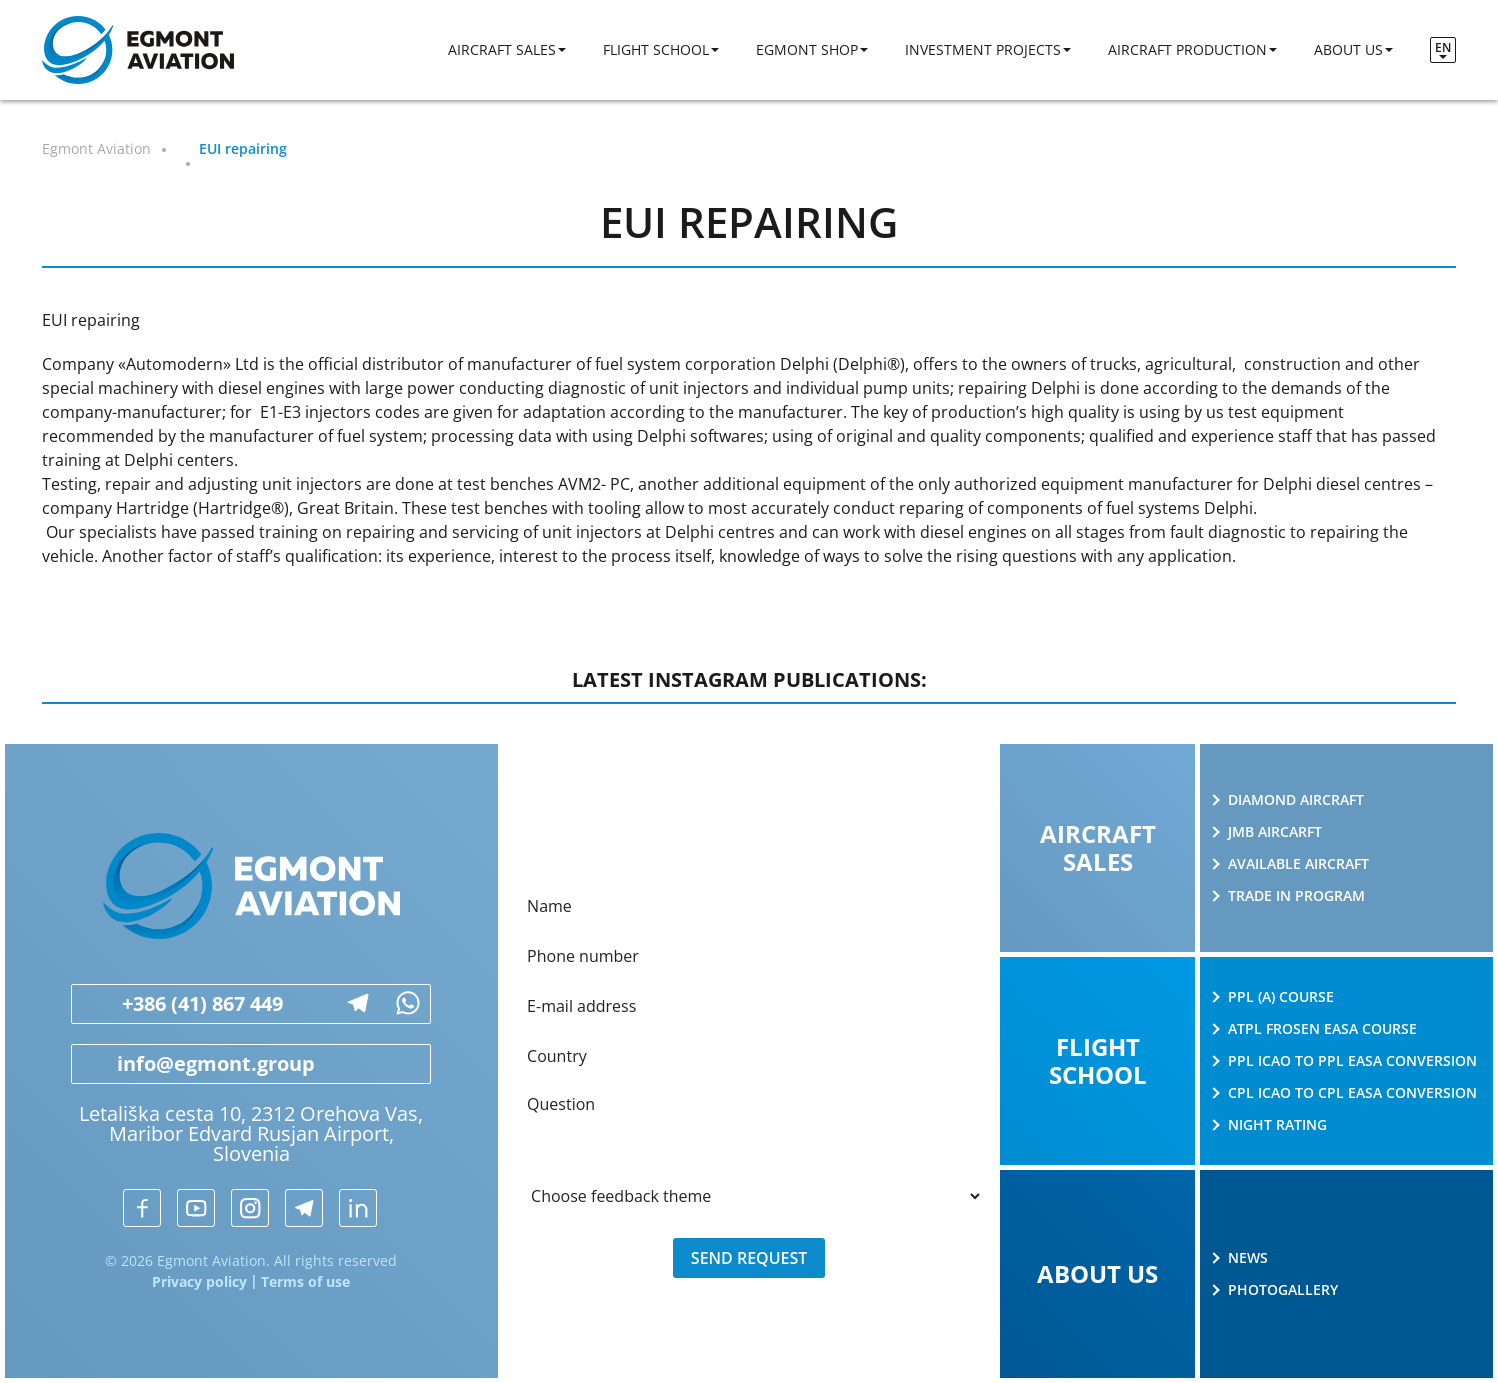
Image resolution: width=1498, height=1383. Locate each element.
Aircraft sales (502, 49)
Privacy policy (199, 1281)
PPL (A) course (1281, 997)
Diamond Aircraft (1296, 800)
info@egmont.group (193, 1064)
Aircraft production (1187, 49)
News (1248, 1258)
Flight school (656, 49)
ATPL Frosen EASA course (1322, 1029)
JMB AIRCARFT (1275, 832)
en (1443, 47)
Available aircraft (1298, 864)
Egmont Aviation (96, 148)
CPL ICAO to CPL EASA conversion (1352, 1093)
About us (1348, 49)
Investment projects (983, 49)
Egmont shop (807, 49)
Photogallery (1283, 1290)
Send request (749, 1258)
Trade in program (1296, 896)
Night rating (1277, 1125)
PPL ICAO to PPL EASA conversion (1352, 1061)
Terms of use (305, 1281)
